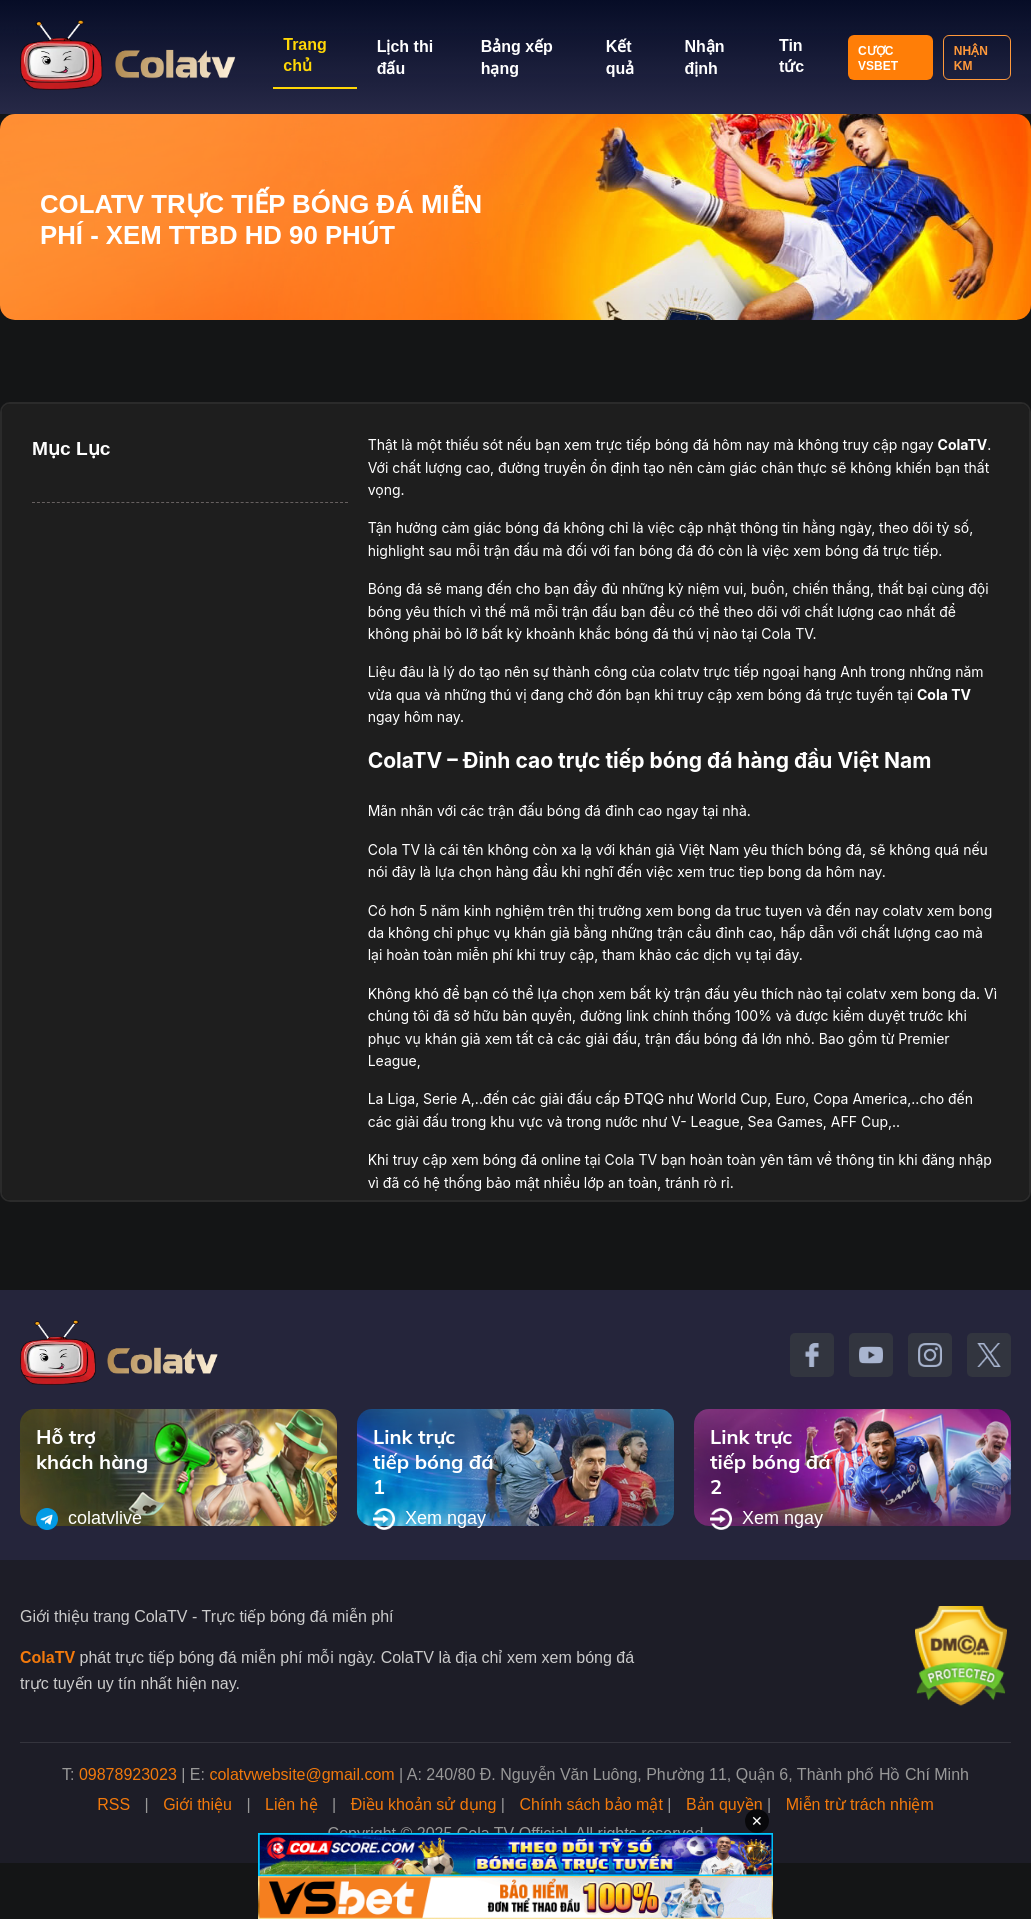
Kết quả (620, 57)
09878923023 (128, 1774)
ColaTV (47, 1657)
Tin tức (791, 56)
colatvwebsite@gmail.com (301, 1774)
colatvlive (89, 1519)
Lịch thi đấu (405, 57)
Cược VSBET (878, 58)
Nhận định (704, 57)
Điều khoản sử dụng (424, 1804)
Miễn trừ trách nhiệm (860, 1804)
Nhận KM (971, 58)
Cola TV (944, 694)
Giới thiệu (197, 1804)
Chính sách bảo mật (590, 1804)
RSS (113, 1804)
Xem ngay (429, 1519)
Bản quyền (724, 1804)
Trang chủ (305, 55)
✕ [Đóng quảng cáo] (757, 1821)
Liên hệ (291, 1804)
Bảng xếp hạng (517, 57)
